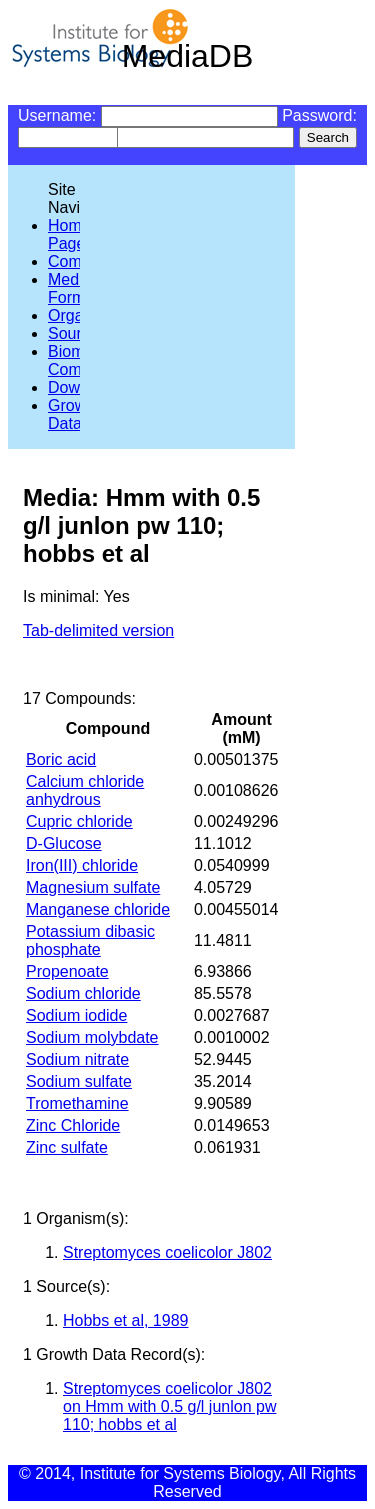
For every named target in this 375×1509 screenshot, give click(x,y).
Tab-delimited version (98, 630)
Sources (77, 333)
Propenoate (67, 971)
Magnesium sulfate (93, 887)
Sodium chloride (83, 993)
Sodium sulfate (79, 1081)
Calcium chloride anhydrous (85, 790)
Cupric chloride (79, 821)
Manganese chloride (98, 909)
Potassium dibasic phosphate (90, 940)
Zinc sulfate (67, 1147)
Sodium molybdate (92, 1037)
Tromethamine (77, 1103)
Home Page (69, 234)
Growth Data (74, 414)
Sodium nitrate (77, 1059)
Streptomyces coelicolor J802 (167, 1252)
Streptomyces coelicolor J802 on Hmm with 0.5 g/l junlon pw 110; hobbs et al (169, 1406)
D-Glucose (64, 843)
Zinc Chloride (73, 1125)
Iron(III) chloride (82, 865)
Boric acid (61, 759)
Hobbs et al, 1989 (125, 1320)
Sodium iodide (76, 1015)
